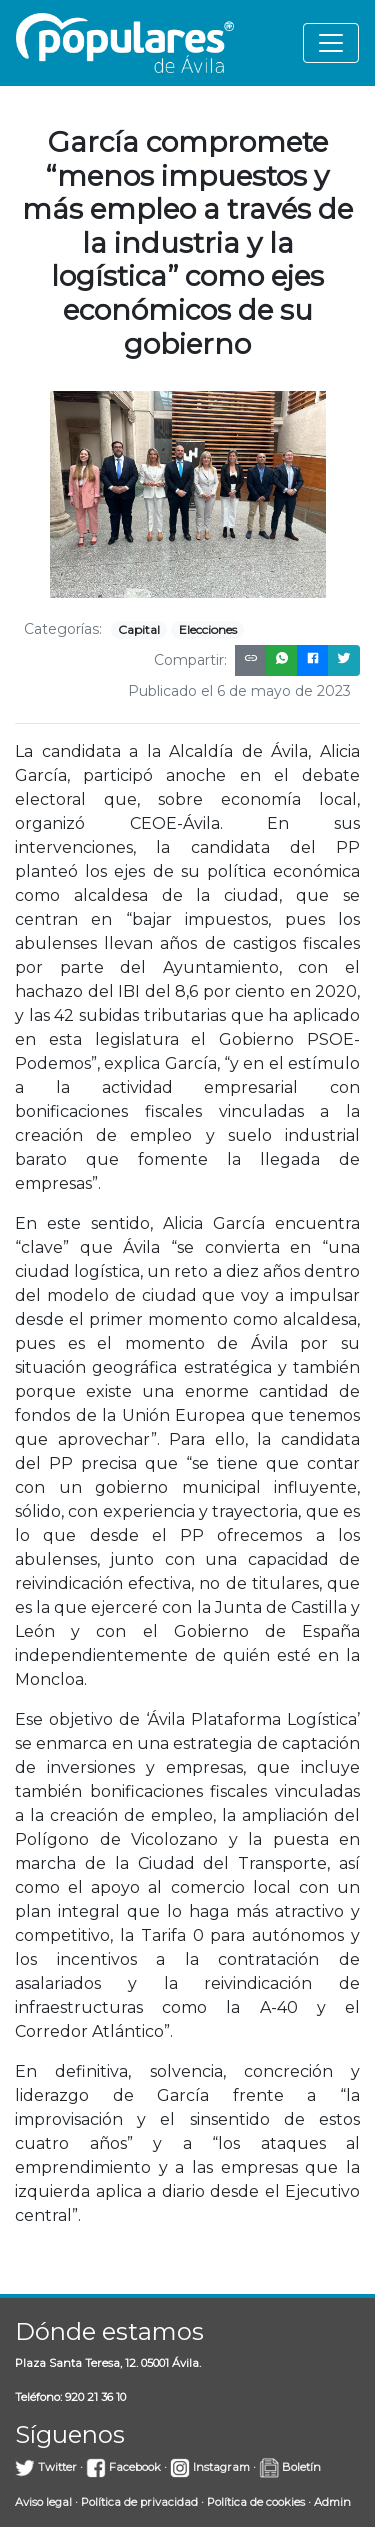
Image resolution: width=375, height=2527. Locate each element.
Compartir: (190, 660)
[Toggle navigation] (331, 43)
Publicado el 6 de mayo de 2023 (239, 691)
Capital (139, 629)
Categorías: (63, 629)
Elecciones (208, 629)
